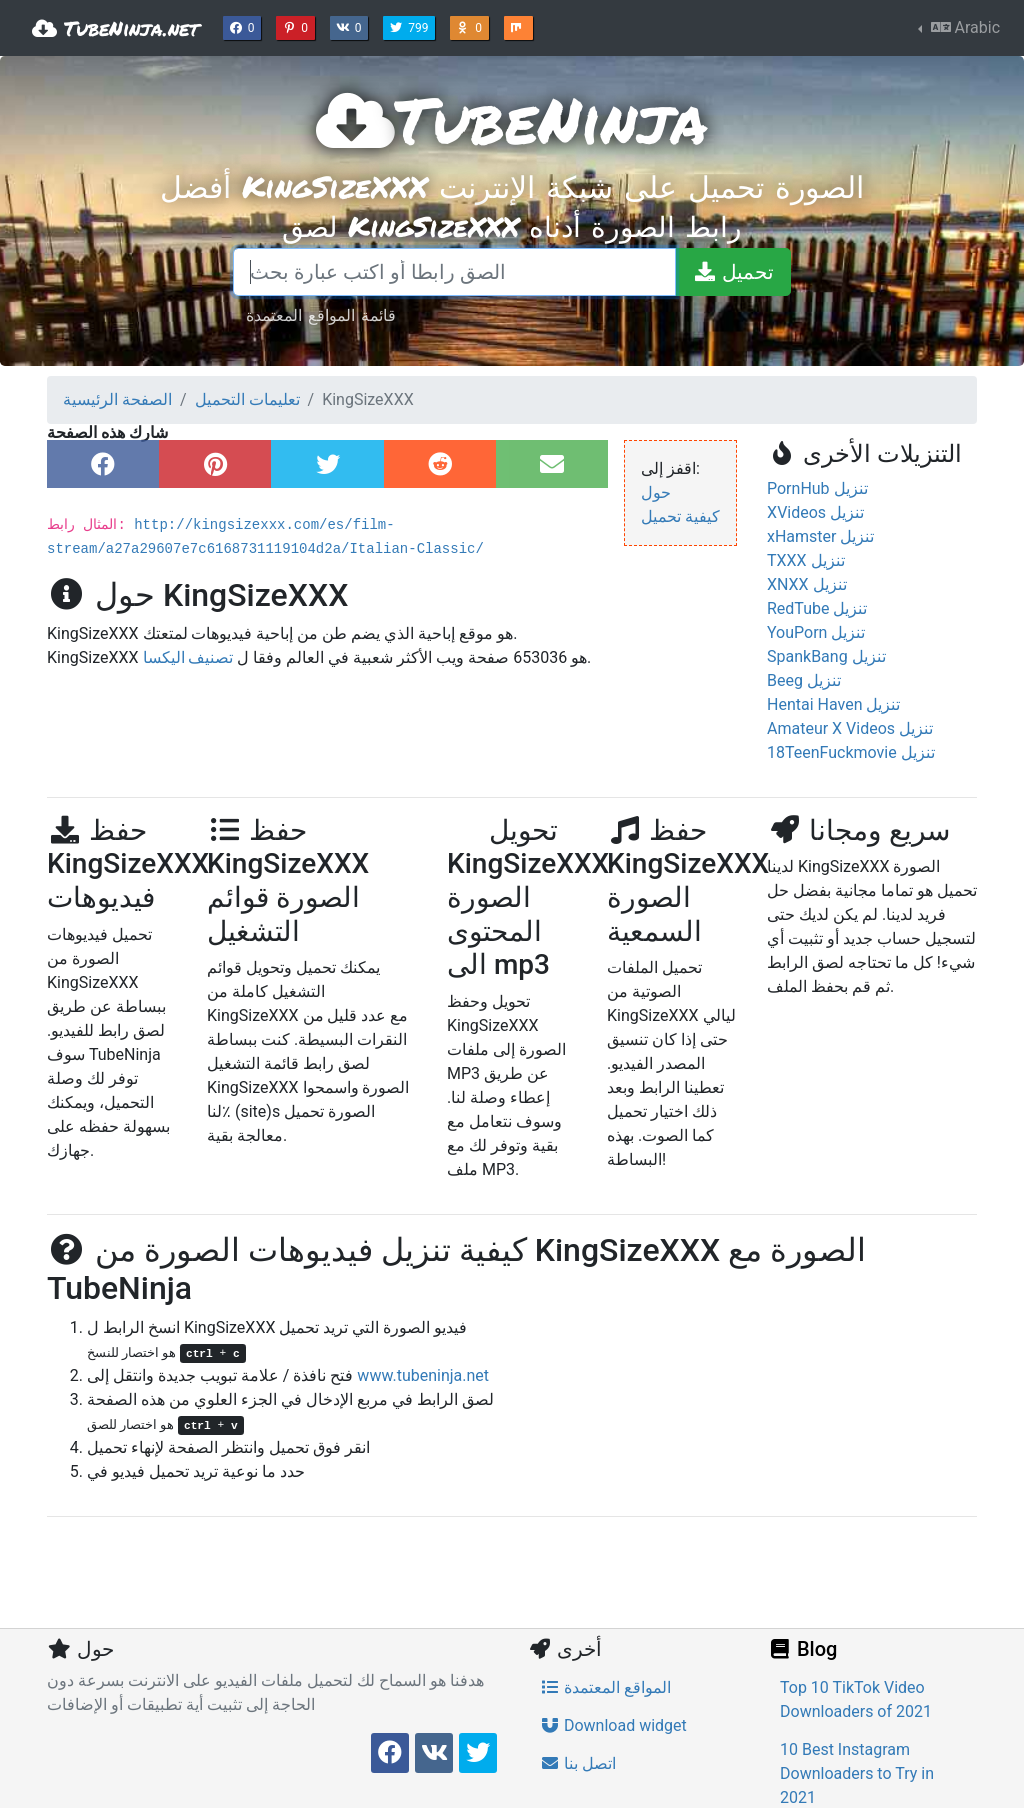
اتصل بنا (578, 1763)
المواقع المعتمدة (605, 1687)
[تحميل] (733, 272)
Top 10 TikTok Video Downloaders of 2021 (856, 1699)
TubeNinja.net (115, 28)
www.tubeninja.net (423, 1375)
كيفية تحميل (680, 516)
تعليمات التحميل (247, 399)
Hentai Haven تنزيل (833, 704)
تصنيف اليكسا (188, 657)
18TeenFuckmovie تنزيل (851, 752)
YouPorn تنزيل (816, 632)
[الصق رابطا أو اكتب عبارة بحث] (454, 272)
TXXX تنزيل (806, 560)
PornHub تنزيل (817, 488)
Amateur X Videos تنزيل (850, 728)
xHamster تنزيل (820, 536)
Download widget (613, 1725)
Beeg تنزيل (804, 680)
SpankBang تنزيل (826, 656)
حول (656, 492)
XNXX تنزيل (807, 584)
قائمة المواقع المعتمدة (321, 314)
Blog (802, 1649)
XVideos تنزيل (815, 512)
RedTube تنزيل (817, 608)
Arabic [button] (963, 27)
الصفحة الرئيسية (117, 399)
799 (411, 26)
